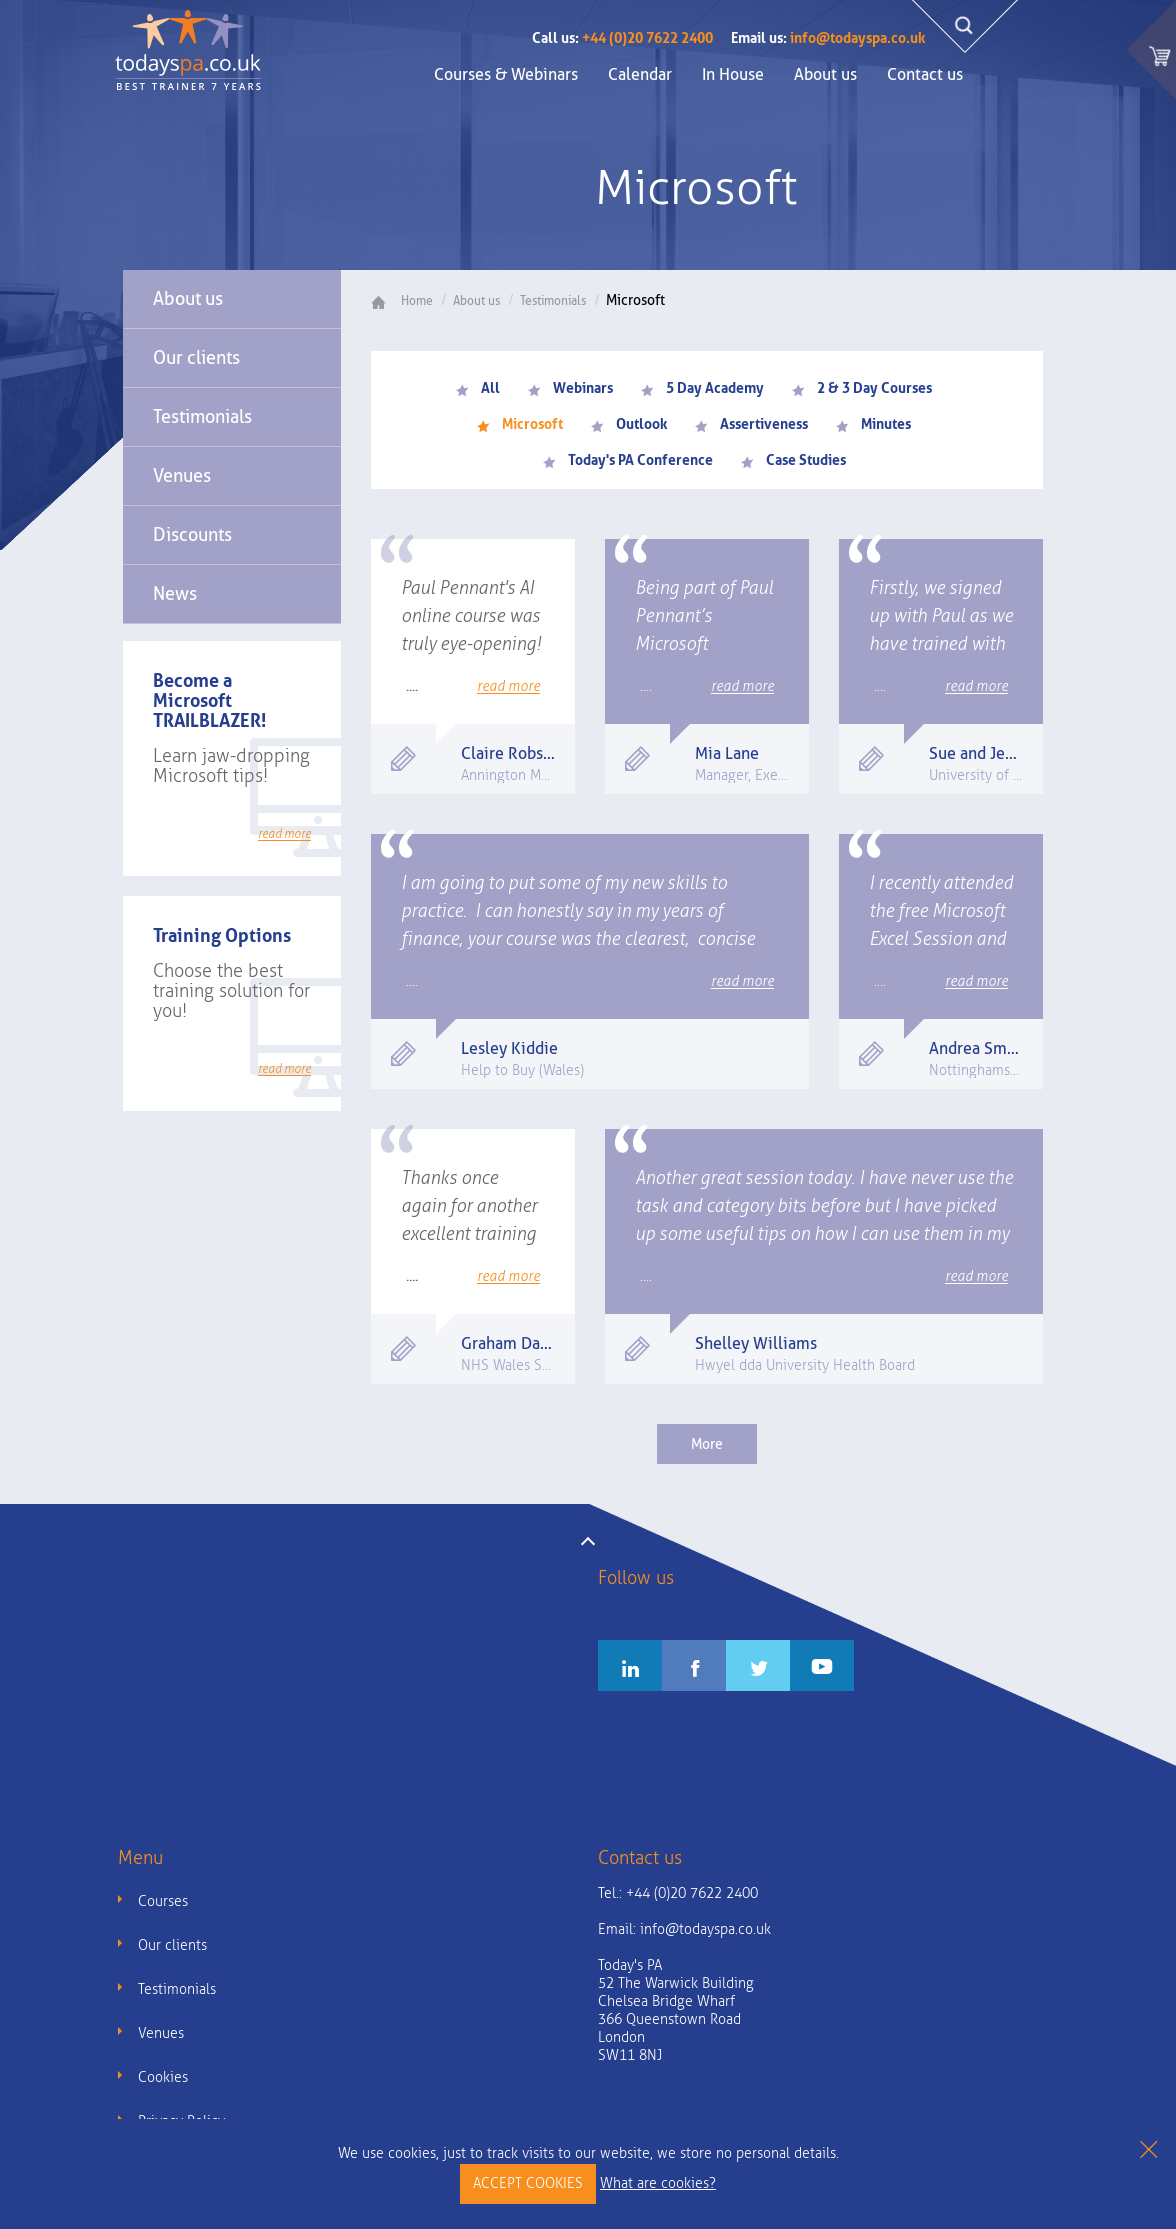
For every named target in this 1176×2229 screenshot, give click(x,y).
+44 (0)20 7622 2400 (622, 38)
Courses (163, 1901)
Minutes (873, 424)
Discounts (192, 534)
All (478, 388)
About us (825, 74)
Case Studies (793, 460)
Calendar (640, 74)
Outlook (629, 424)
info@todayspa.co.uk (828, 38)
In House (733, 74)
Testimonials (202, 416)
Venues (182, 475)
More (707, 1444)
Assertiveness (751, 424)
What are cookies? (658, 2183)
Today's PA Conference (628, 460)
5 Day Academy (702, 388)
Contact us (925, 74)
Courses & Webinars (506, 74)
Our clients (196, 357)
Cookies (163, 2077)
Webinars (570, 388)
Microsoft (520, 424)
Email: (684, 1929)
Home (409, 301)
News (175, 593)
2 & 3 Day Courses (862, 388)
